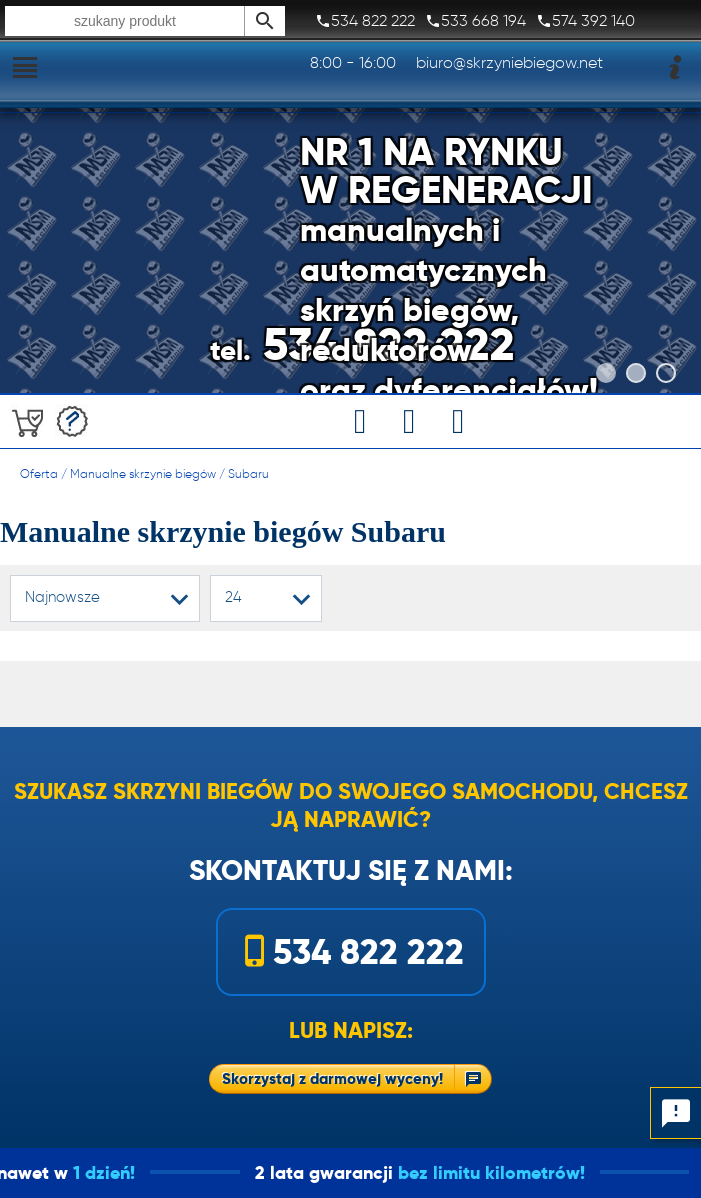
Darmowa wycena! (72, 421)
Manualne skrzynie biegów (143, 473)
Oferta (39, 473)
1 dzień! (128, 1172)
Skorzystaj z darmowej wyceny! (332, 1078)
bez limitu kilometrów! (515, 1172)
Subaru (248, 473)
